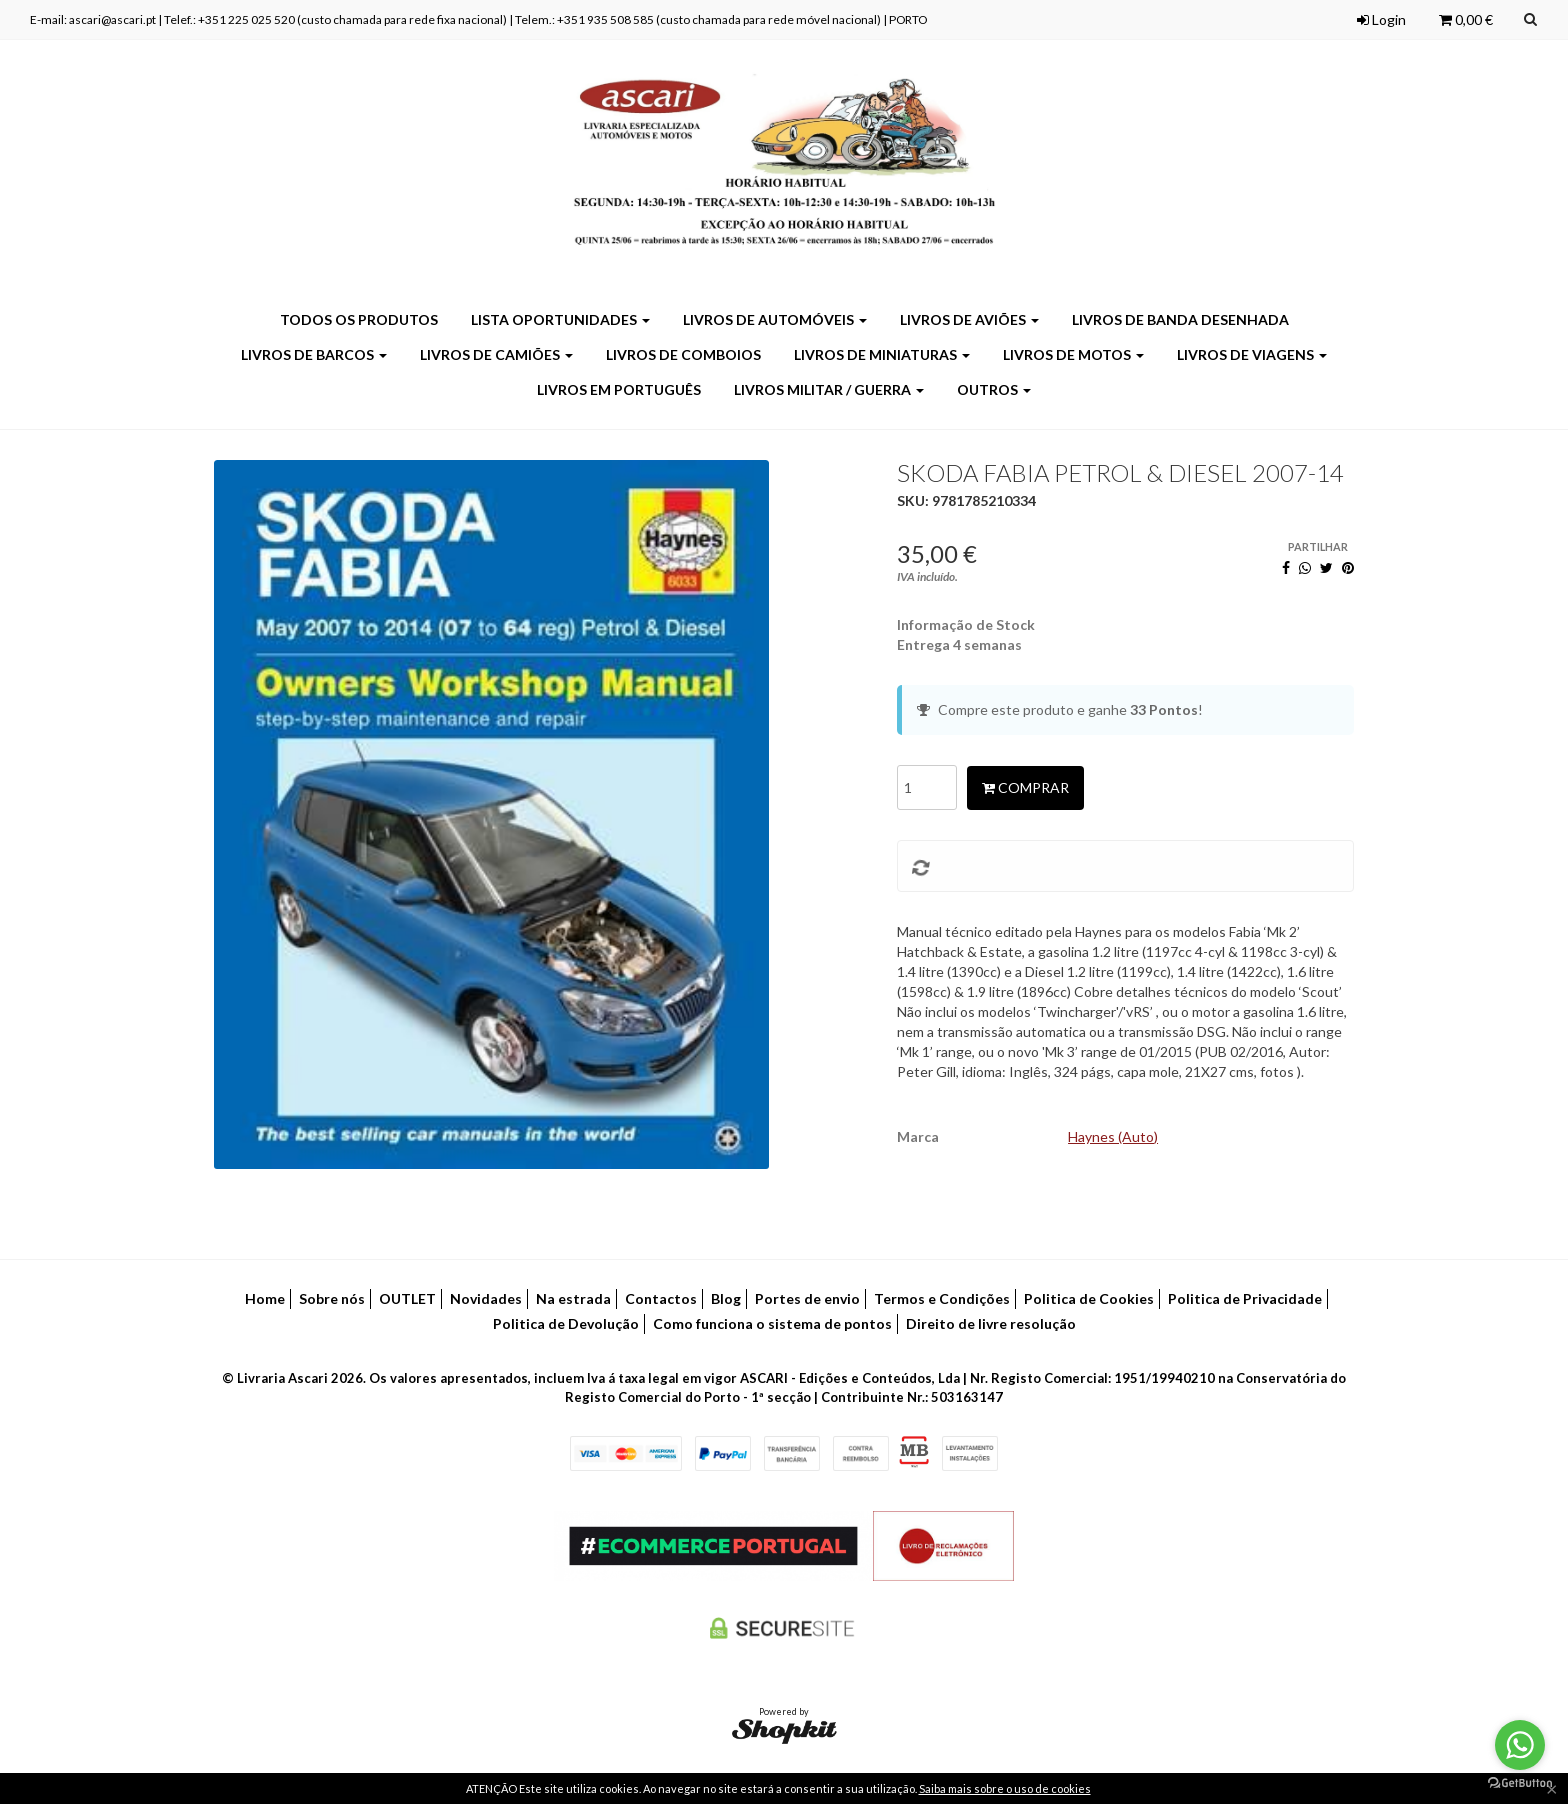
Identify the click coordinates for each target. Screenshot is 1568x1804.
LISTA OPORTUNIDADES (560, 319)
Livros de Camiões (496, 354)
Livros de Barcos (314, 354)
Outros (994, 389)
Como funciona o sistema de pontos (772, 1323)
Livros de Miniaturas (882, 354)
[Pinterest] (1348, 567)
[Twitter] (1326, 567)
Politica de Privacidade (1245, 1298)
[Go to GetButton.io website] (1520, 1783)
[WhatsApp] (1305, 567)
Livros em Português (619, 389)
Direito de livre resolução (991, 1323)
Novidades (486, 1298)
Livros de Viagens (1252, 354)
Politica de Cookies (1089, 1298)
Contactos (661, 1298)
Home (265, 1298)
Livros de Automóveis (775, 319)
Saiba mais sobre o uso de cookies (1005, 1788)
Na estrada (573, 1298)
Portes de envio (807, 1298)
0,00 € (1466, 19)
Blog (726, 1298)
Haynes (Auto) (1113, 1136)
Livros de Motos (1073, 354)
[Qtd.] (927, 787)
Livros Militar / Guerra (829, 389)
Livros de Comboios (683, 354)
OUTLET (407, 1298)
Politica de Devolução (566, 1323)
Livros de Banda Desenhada (1180, 319)
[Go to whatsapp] (1520, 1745)
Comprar (1025, 787)
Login (1381, 19)
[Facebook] (1286, 567)
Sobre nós (332, 1298)
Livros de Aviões (969, 319)
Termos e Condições (942, 1298)
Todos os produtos (359, 319)
